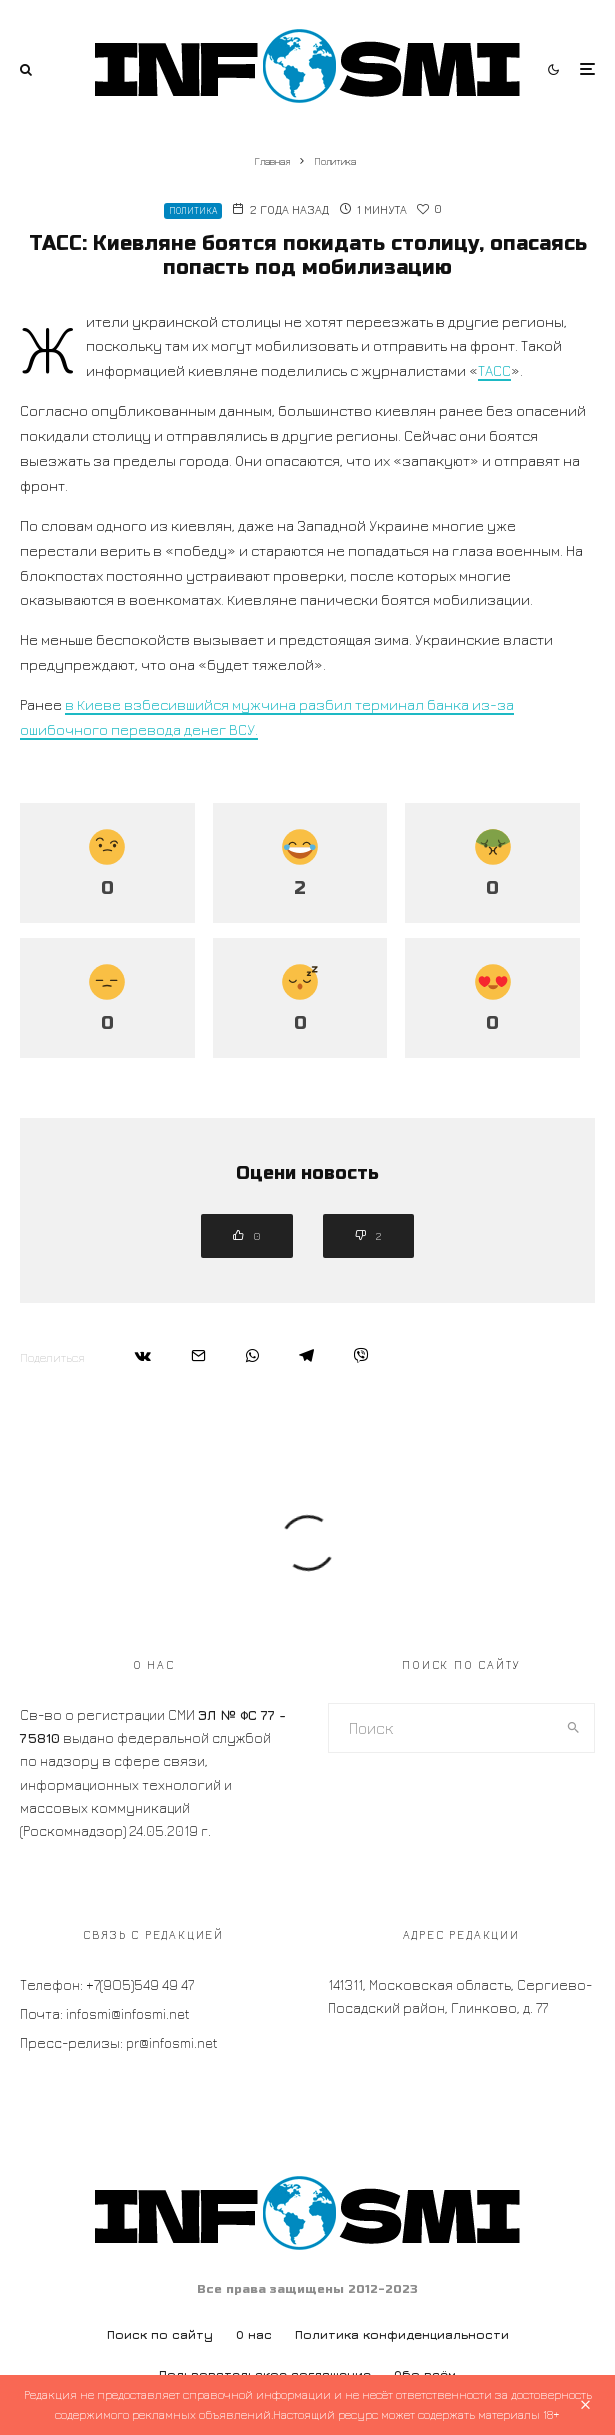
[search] (573, 1728)
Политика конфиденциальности (402, 2334)
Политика (193, 210)
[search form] (441, 1728)
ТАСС (494, 370)
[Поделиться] (143, 1355)
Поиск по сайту (160, 2334)
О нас (254, 2334)
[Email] (198, 1355)
